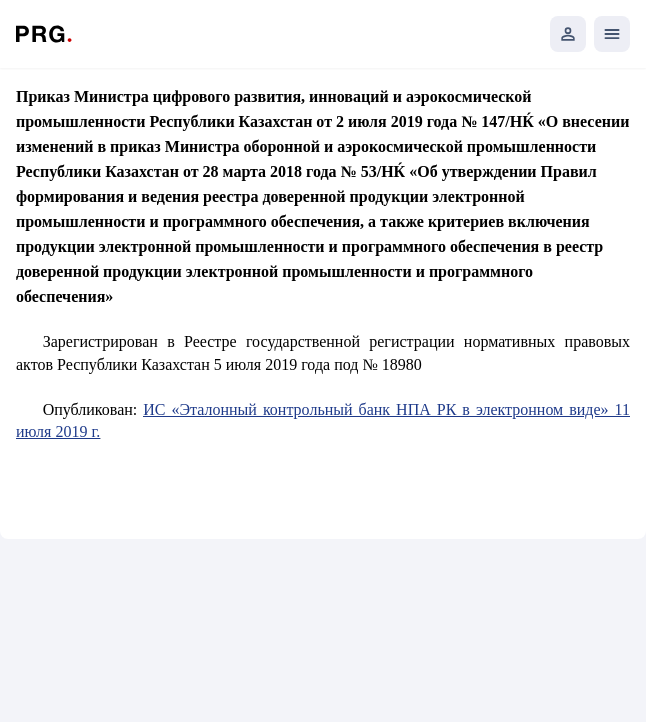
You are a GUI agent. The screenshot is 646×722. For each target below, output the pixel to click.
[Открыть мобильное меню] (612, 34)
